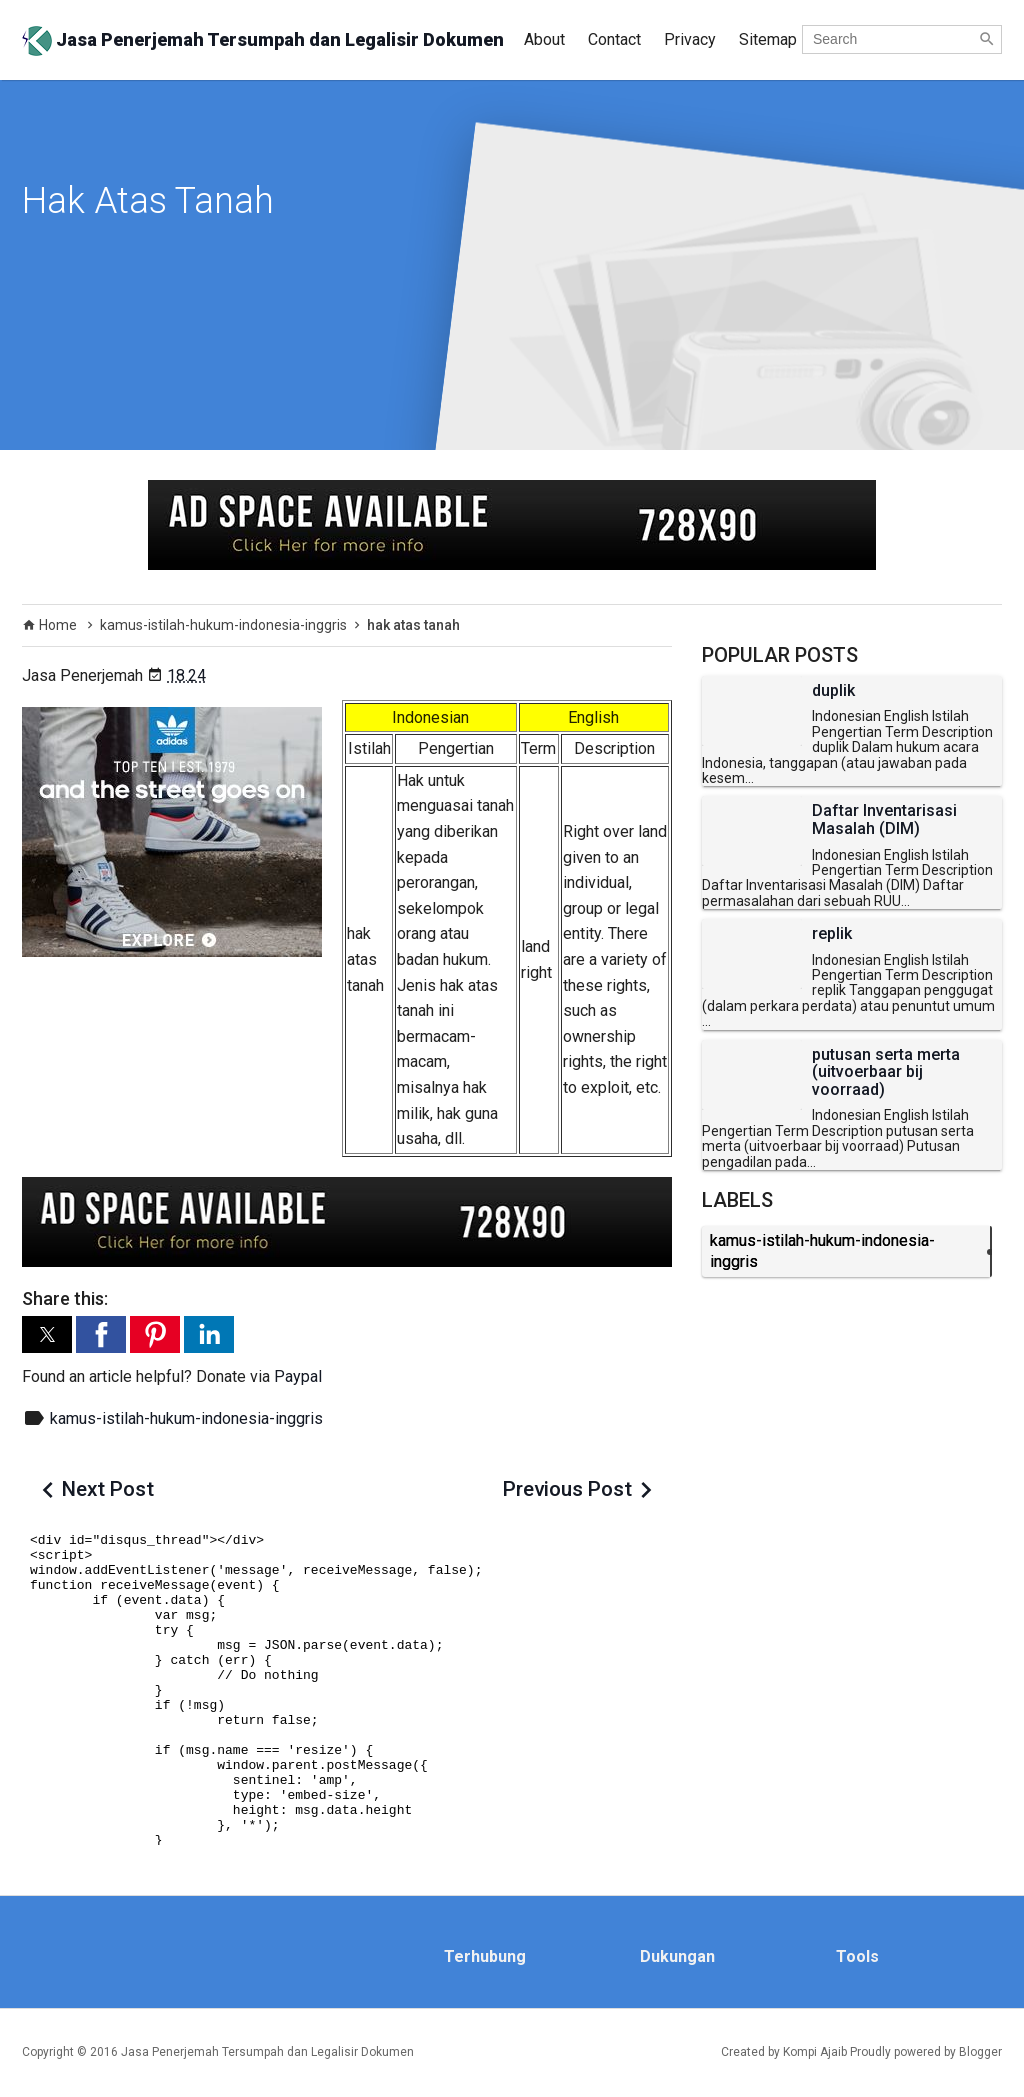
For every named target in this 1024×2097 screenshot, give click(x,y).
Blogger (980, 2052)
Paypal (298, 1376)
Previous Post (567, 1489)
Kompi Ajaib (815, 2052)
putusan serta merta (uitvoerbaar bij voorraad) (886, 1072)
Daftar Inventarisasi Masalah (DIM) (884, 819)
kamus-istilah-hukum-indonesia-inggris (186, 1418)
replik (832, 934)
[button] (47, 1334)
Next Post (108, 1489)
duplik (833, 691)
